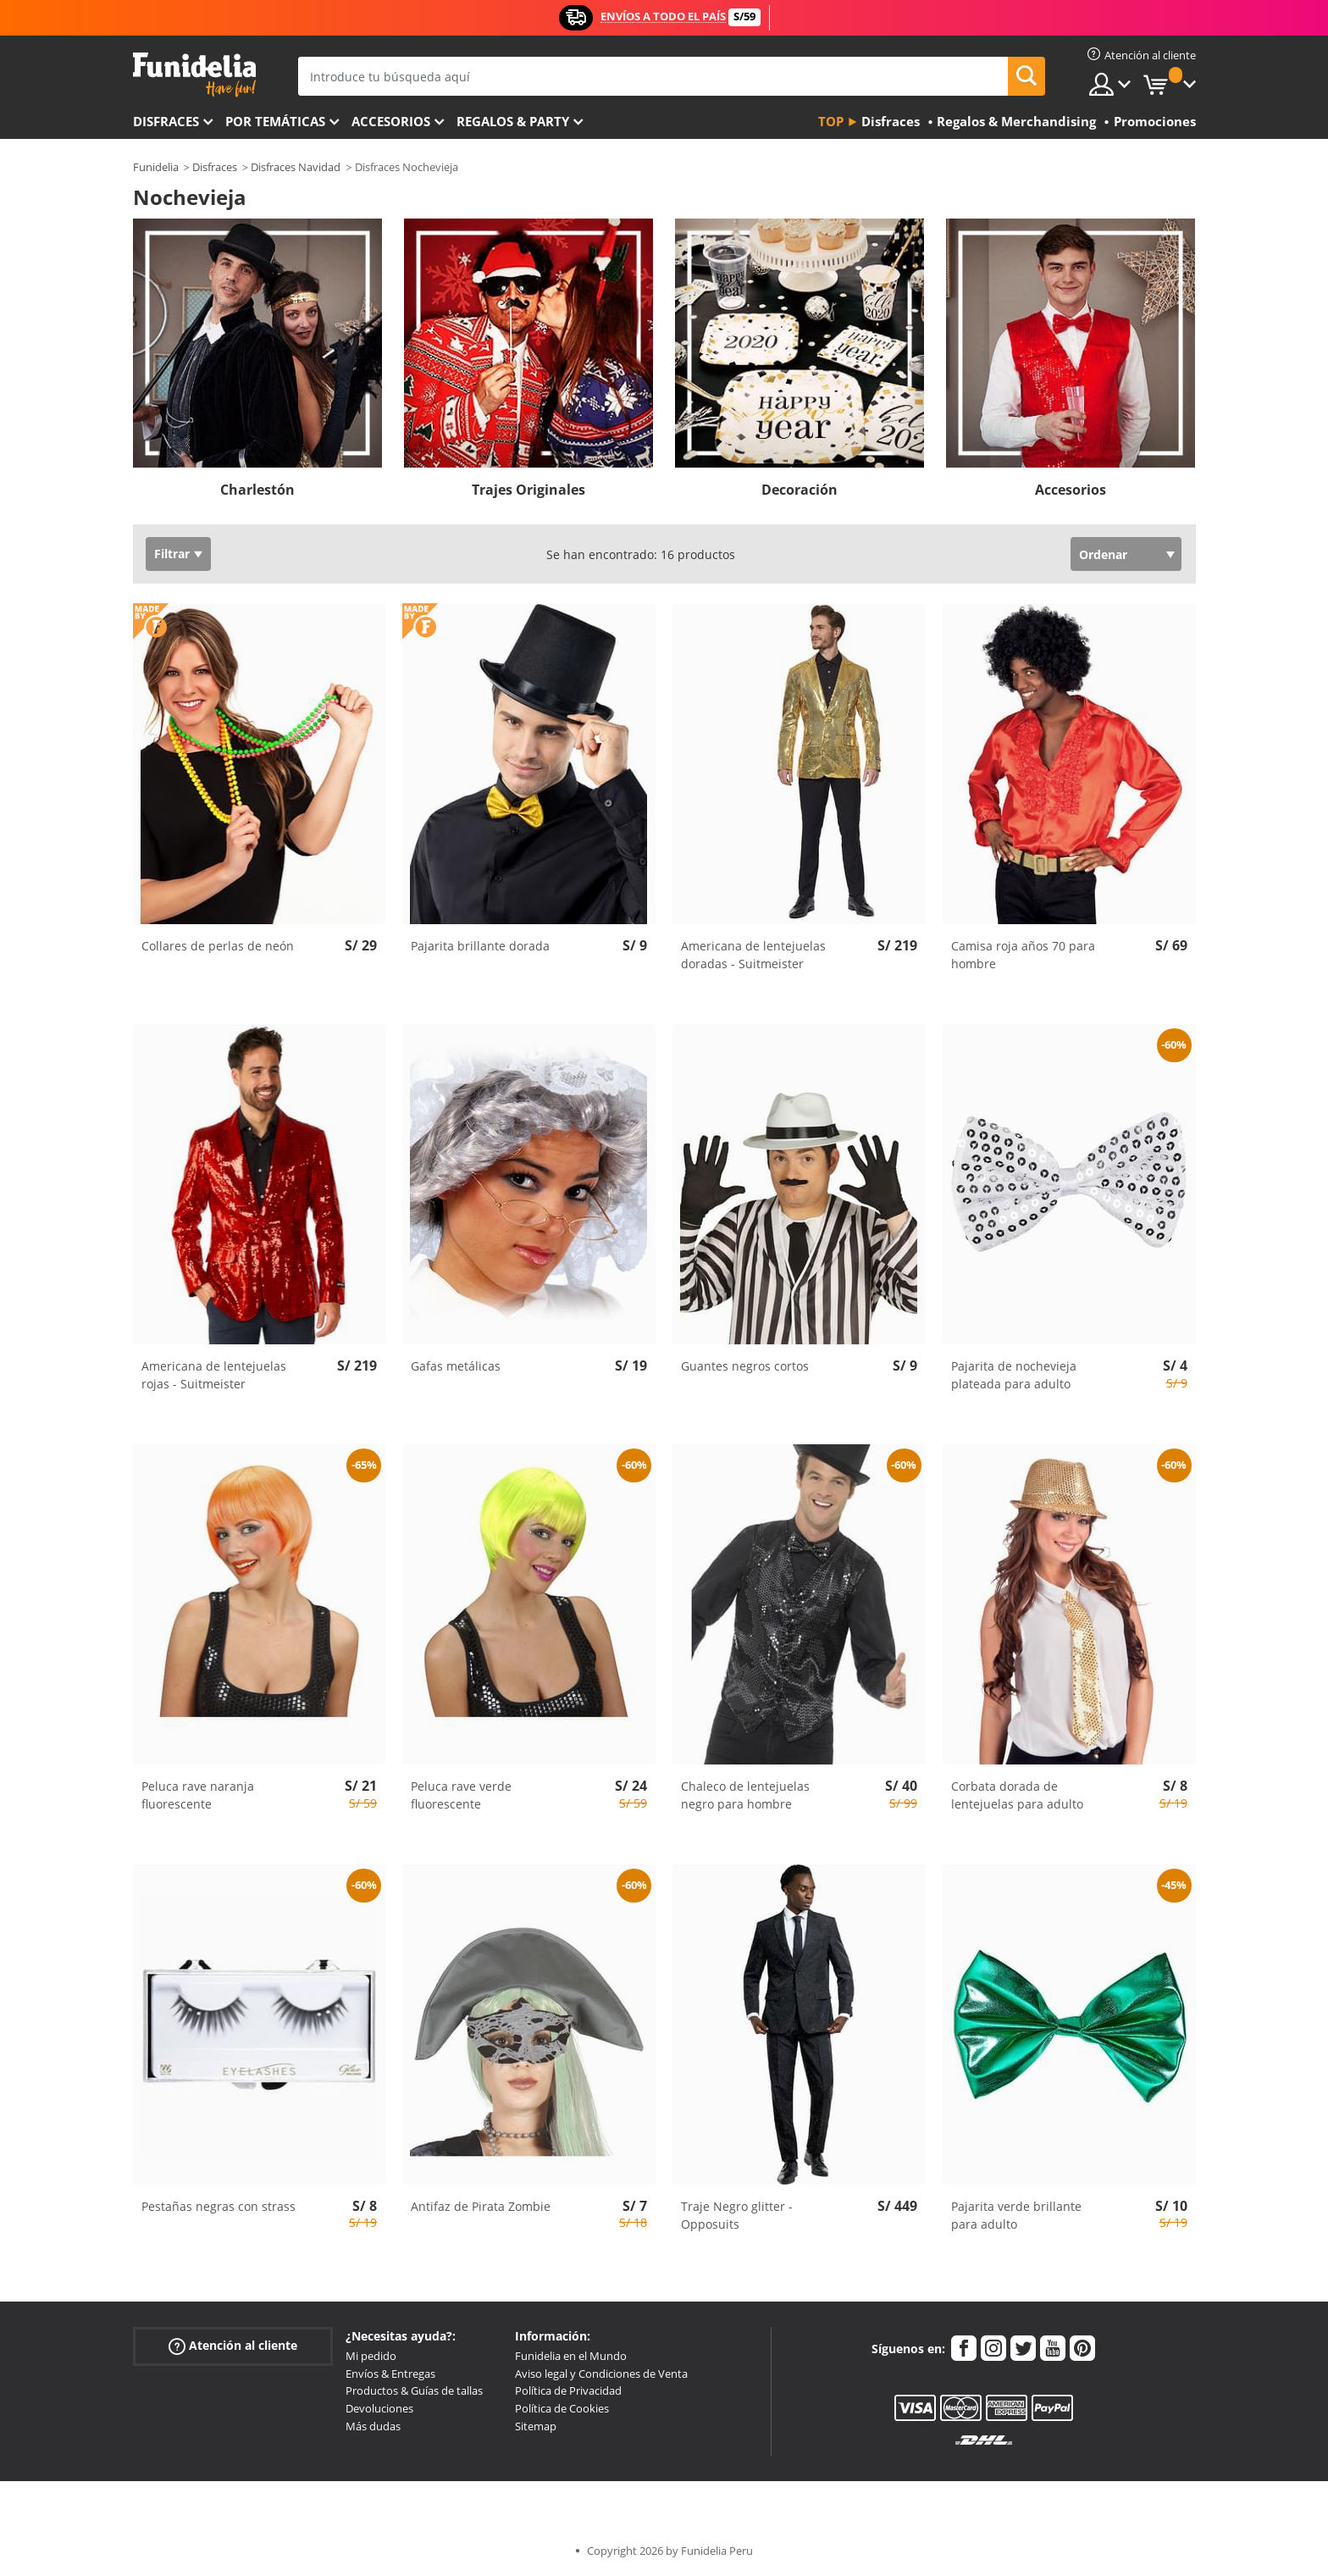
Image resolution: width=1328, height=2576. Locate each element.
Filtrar (172, 554)
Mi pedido (371, 2355)
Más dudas (373, 2426)
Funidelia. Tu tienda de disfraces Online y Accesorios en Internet (194, 75)
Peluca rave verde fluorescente (461, 1795)
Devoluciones (379, 2408)
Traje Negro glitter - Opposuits (737, 2215)
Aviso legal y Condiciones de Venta (601, 2373)
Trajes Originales (528, 489)
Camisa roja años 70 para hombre (1023, 955)
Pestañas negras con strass (218, 2206)
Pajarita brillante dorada (480, 946)
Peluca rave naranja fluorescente (197, 1795)
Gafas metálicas (456, 1366)
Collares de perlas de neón (217, 946)
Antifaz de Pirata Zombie (481, 2206)
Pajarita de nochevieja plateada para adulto (1013, 1375)
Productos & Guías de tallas (414, 2390)
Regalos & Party (512, 121)
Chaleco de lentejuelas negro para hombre (745, 1795)
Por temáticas (275, 121)
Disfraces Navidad (295, 167)
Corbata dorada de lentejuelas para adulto (1017, 1795)
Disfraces (166, 121)
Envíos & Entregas (390, 2373)
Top (831, 121)
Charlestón (257, 489)
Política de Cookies (562, 2408)
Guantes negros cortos (745, 1366)
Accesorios (390, 121)
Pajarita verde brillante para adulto (1016, 2215)
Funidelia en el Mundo (571, 2355)
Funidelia (156, 167)
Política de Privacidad (568, 2390)
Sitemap (535, 2426)
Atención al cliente (233, 2346)
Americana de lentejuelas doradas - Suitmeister (753, 955)
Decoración (799, 489)
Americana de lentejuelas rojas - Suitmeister (213, 1375)
